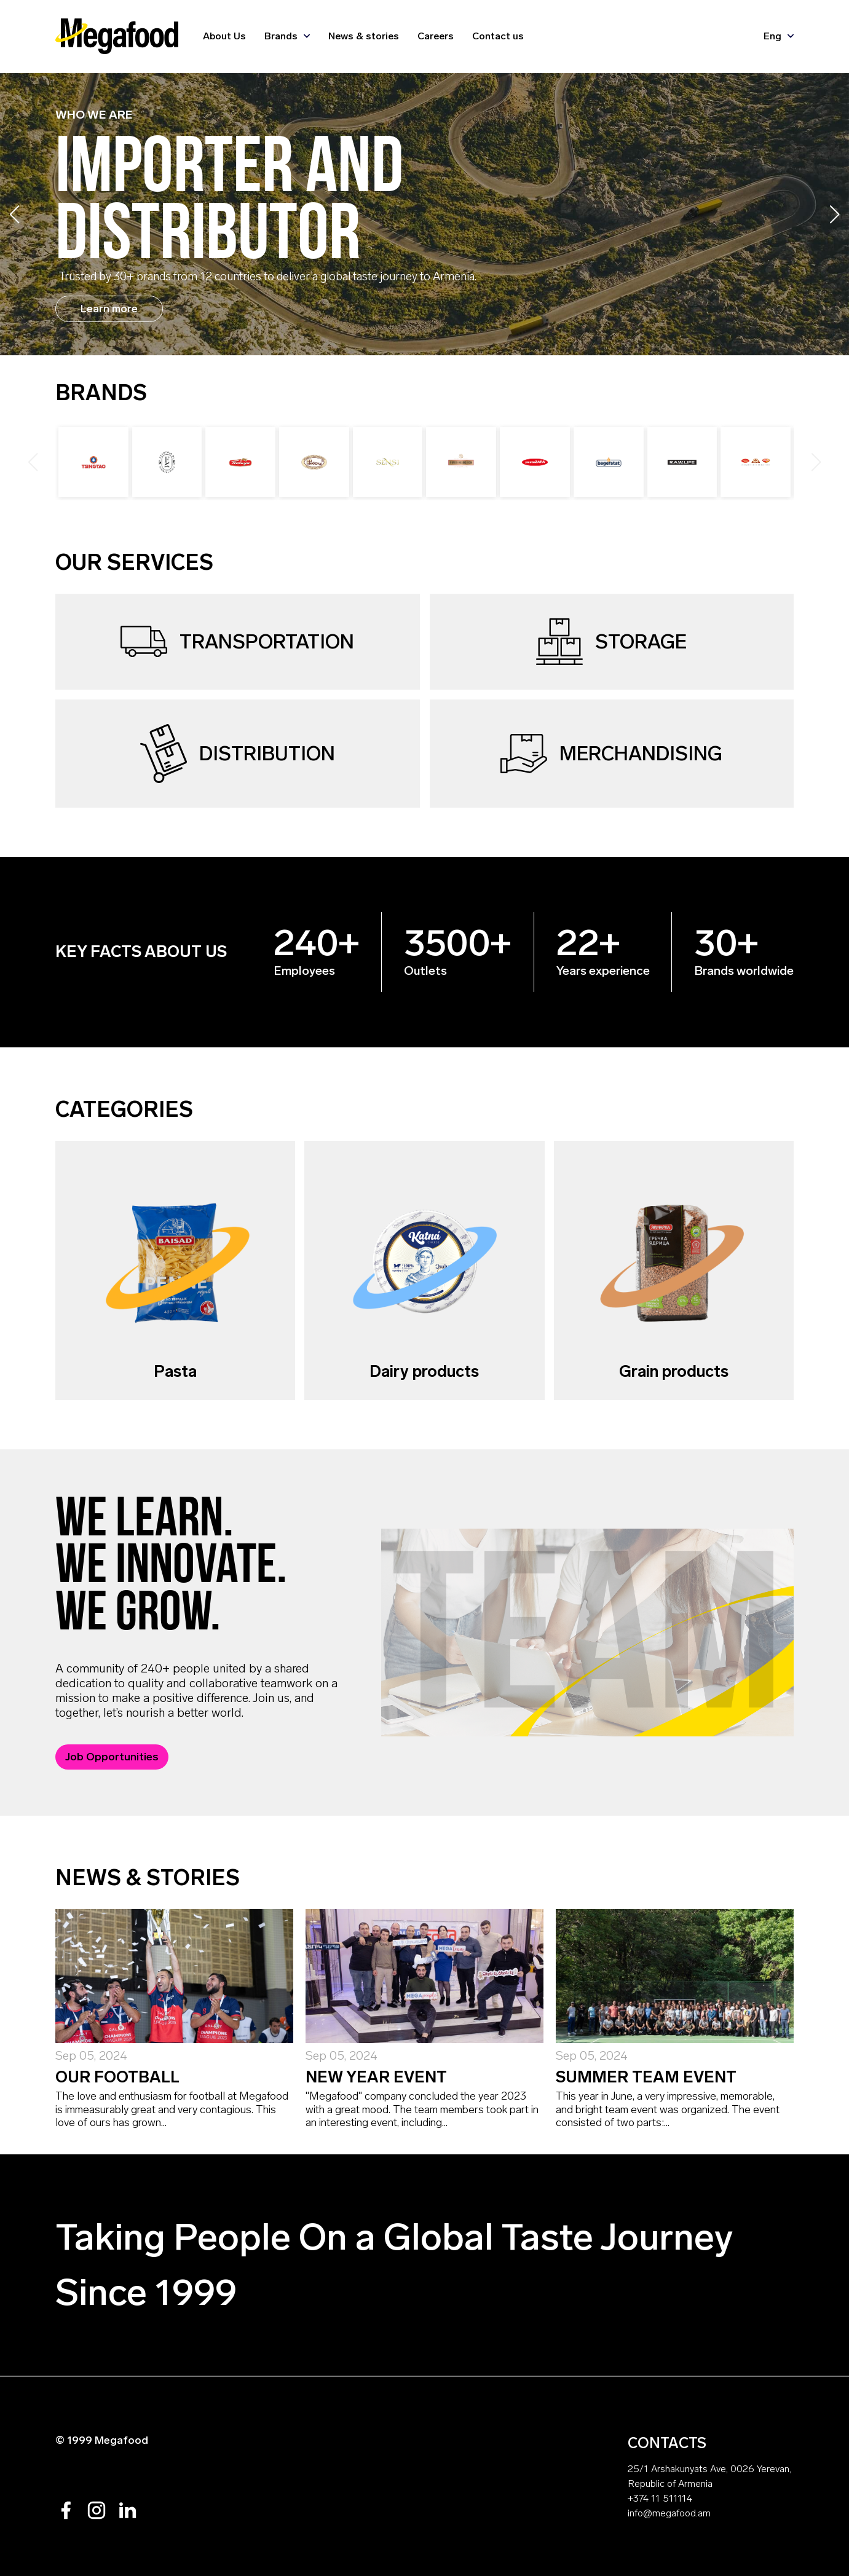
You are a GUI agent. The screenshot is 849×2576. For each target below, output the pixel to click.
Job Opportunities (112, 1756)
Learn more (109, 308)
